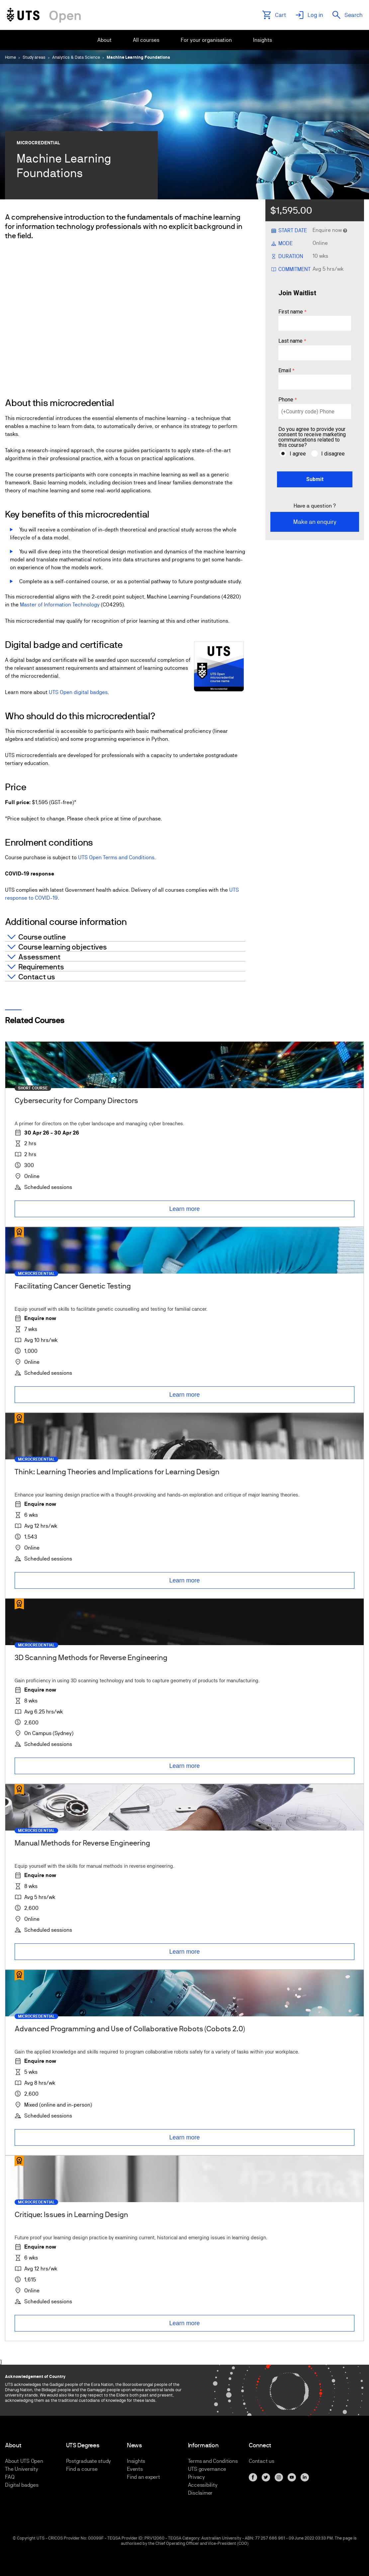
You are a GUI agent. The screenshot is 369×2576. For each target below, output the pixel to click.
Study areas (34, 57)
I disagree (333, 454)
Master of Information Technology (60, 604)
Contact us (261, 2461)
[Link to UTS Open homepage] (44, 15)
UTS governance (207, 2469)
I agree (298, 454)
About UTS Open (24, 2461)
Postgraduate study (88, 2461)
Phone (285, 400)
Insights (136, 2461)
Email (284, 371)
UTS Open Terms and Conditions (116, 857)
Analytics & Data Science (76, 57)
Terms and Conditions (213, 2461)
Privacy (196, 2477)
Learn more (184, 1209)
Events (135, 2469)
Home (10, 57)
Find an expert (143, 2477)
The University (21, 2469)
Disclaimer (200, 2493)
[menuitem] (104, 40)
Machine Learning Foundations (138, 57)
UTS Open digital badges (78, 692)
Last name (290, 341)
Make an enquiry (314, 521)
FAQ (9, 2477)
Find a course (82, 2469)
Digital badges (22, 2485)
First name (290, 312)
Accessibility (203, 2485)
